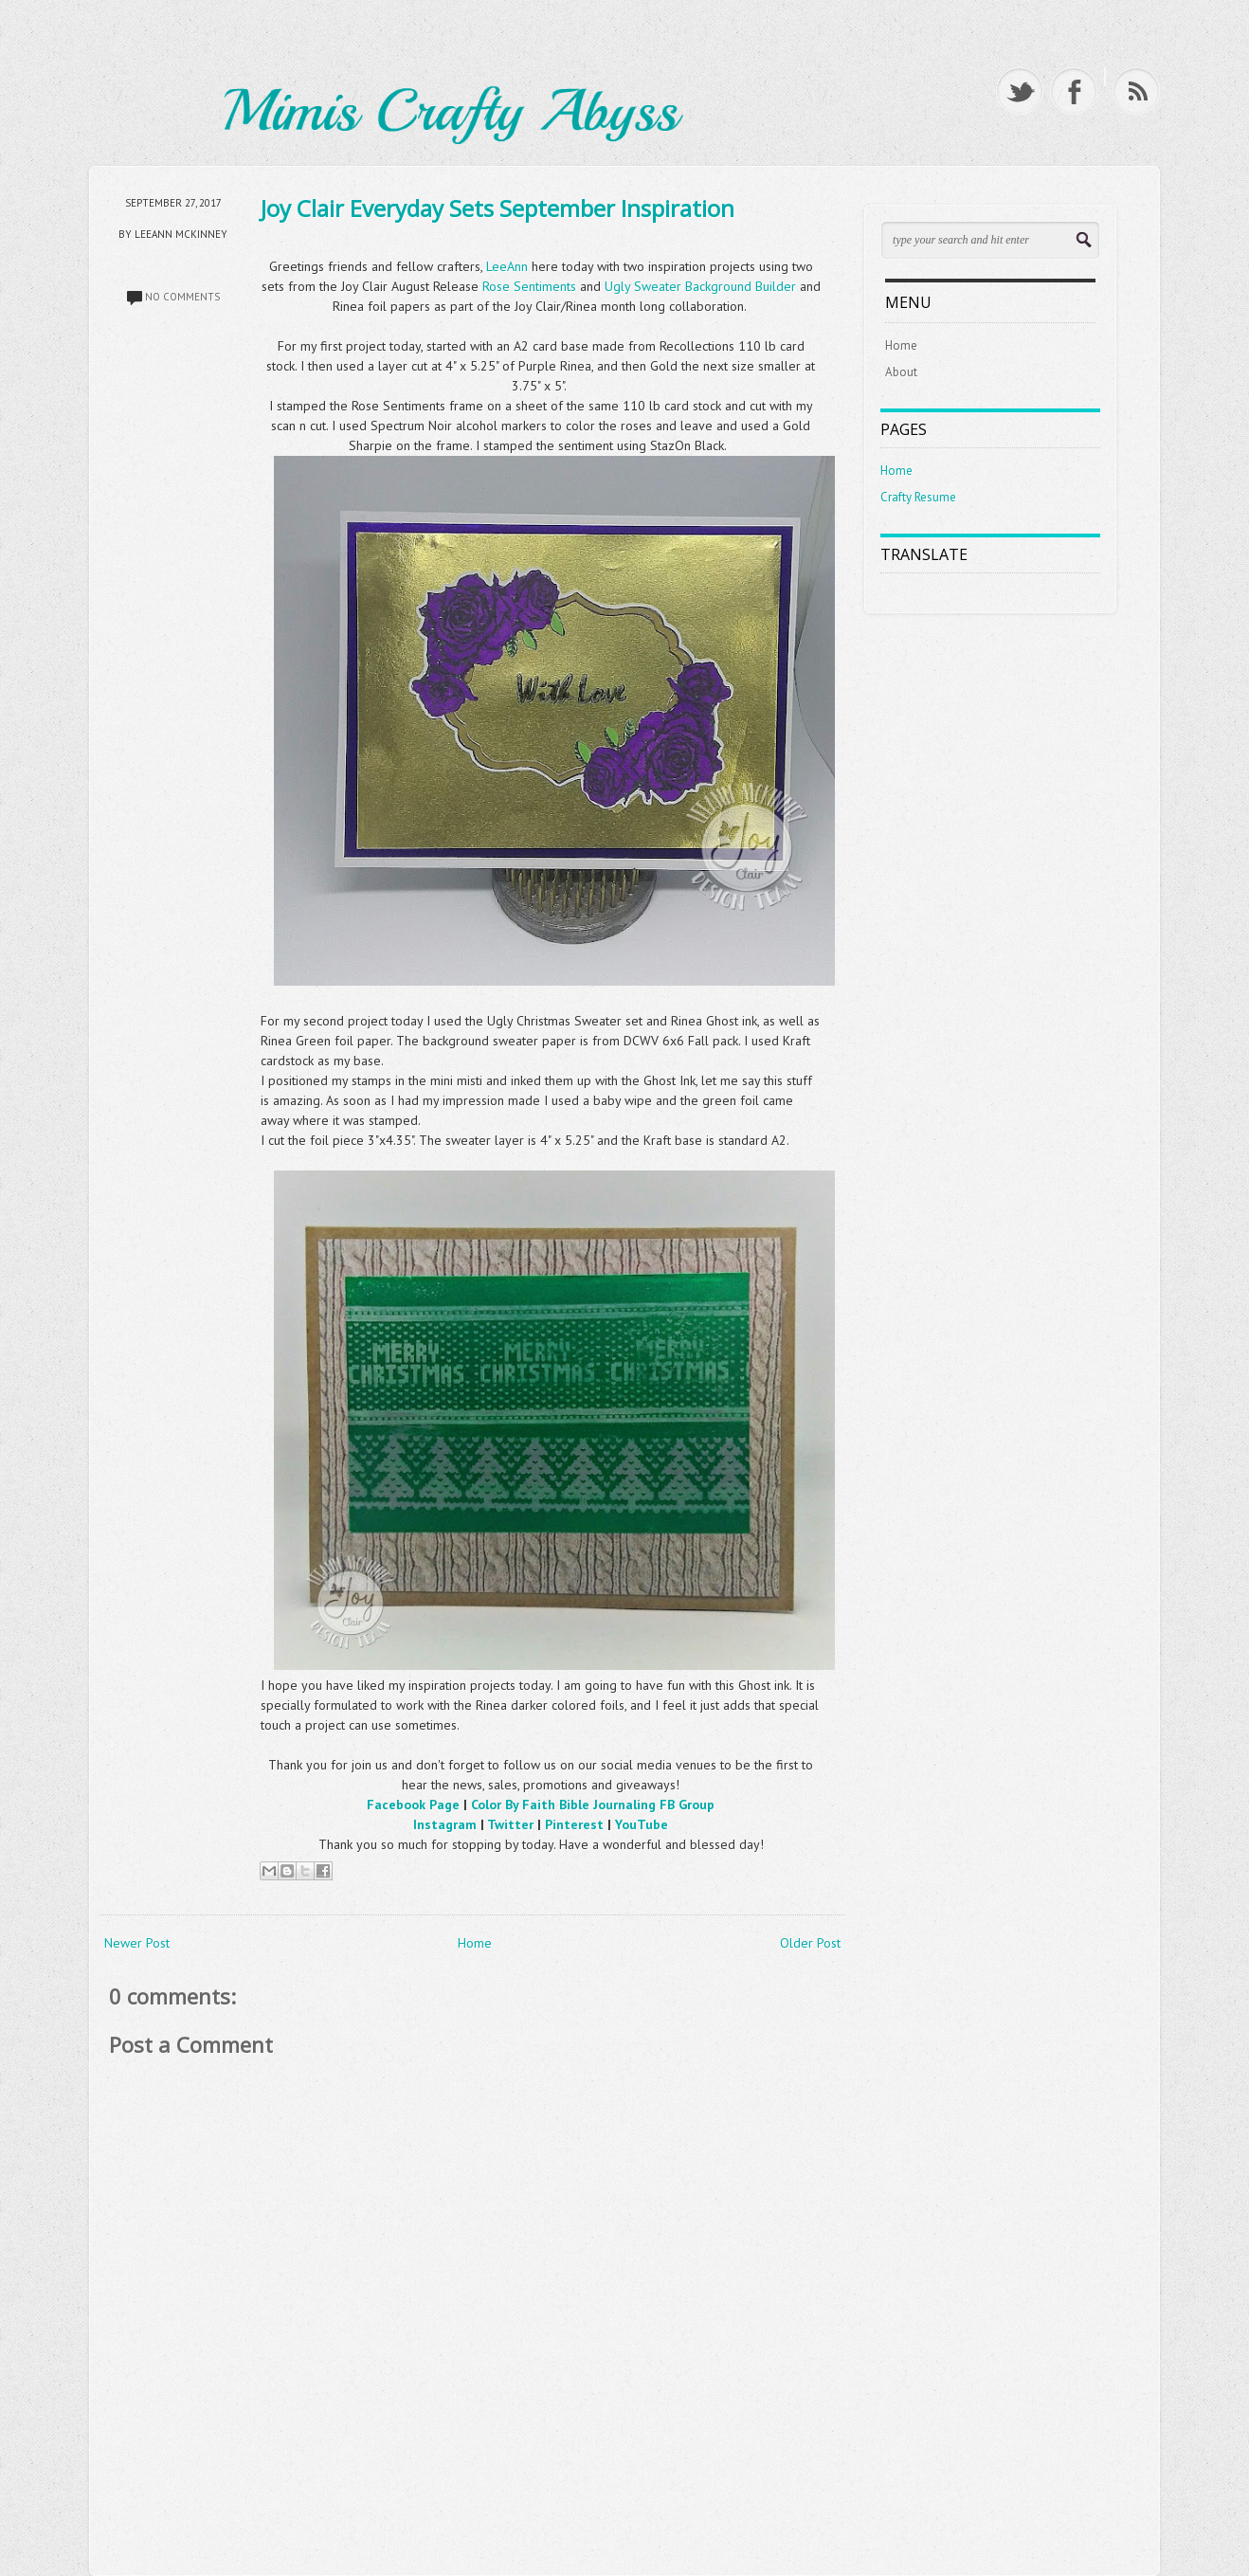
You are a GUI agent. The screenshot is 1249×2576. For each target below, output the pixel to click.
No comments (182, 296)
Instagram (445, 1824)
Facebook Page (413, 1804)
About (901, 372)
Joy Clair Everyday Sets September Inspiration (497, 208)
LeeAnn (507, 266)
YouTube (641, 1824)
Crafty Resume (918, 497)
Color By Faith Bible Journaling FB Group (593, 1804)
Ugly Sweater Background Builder (700, 286)
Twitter (510, 1824)
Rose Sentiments (529, 286)
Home (475, 1942)
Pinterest (574, 1824)
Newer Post (137, 1942)
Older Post (810, 1942)
